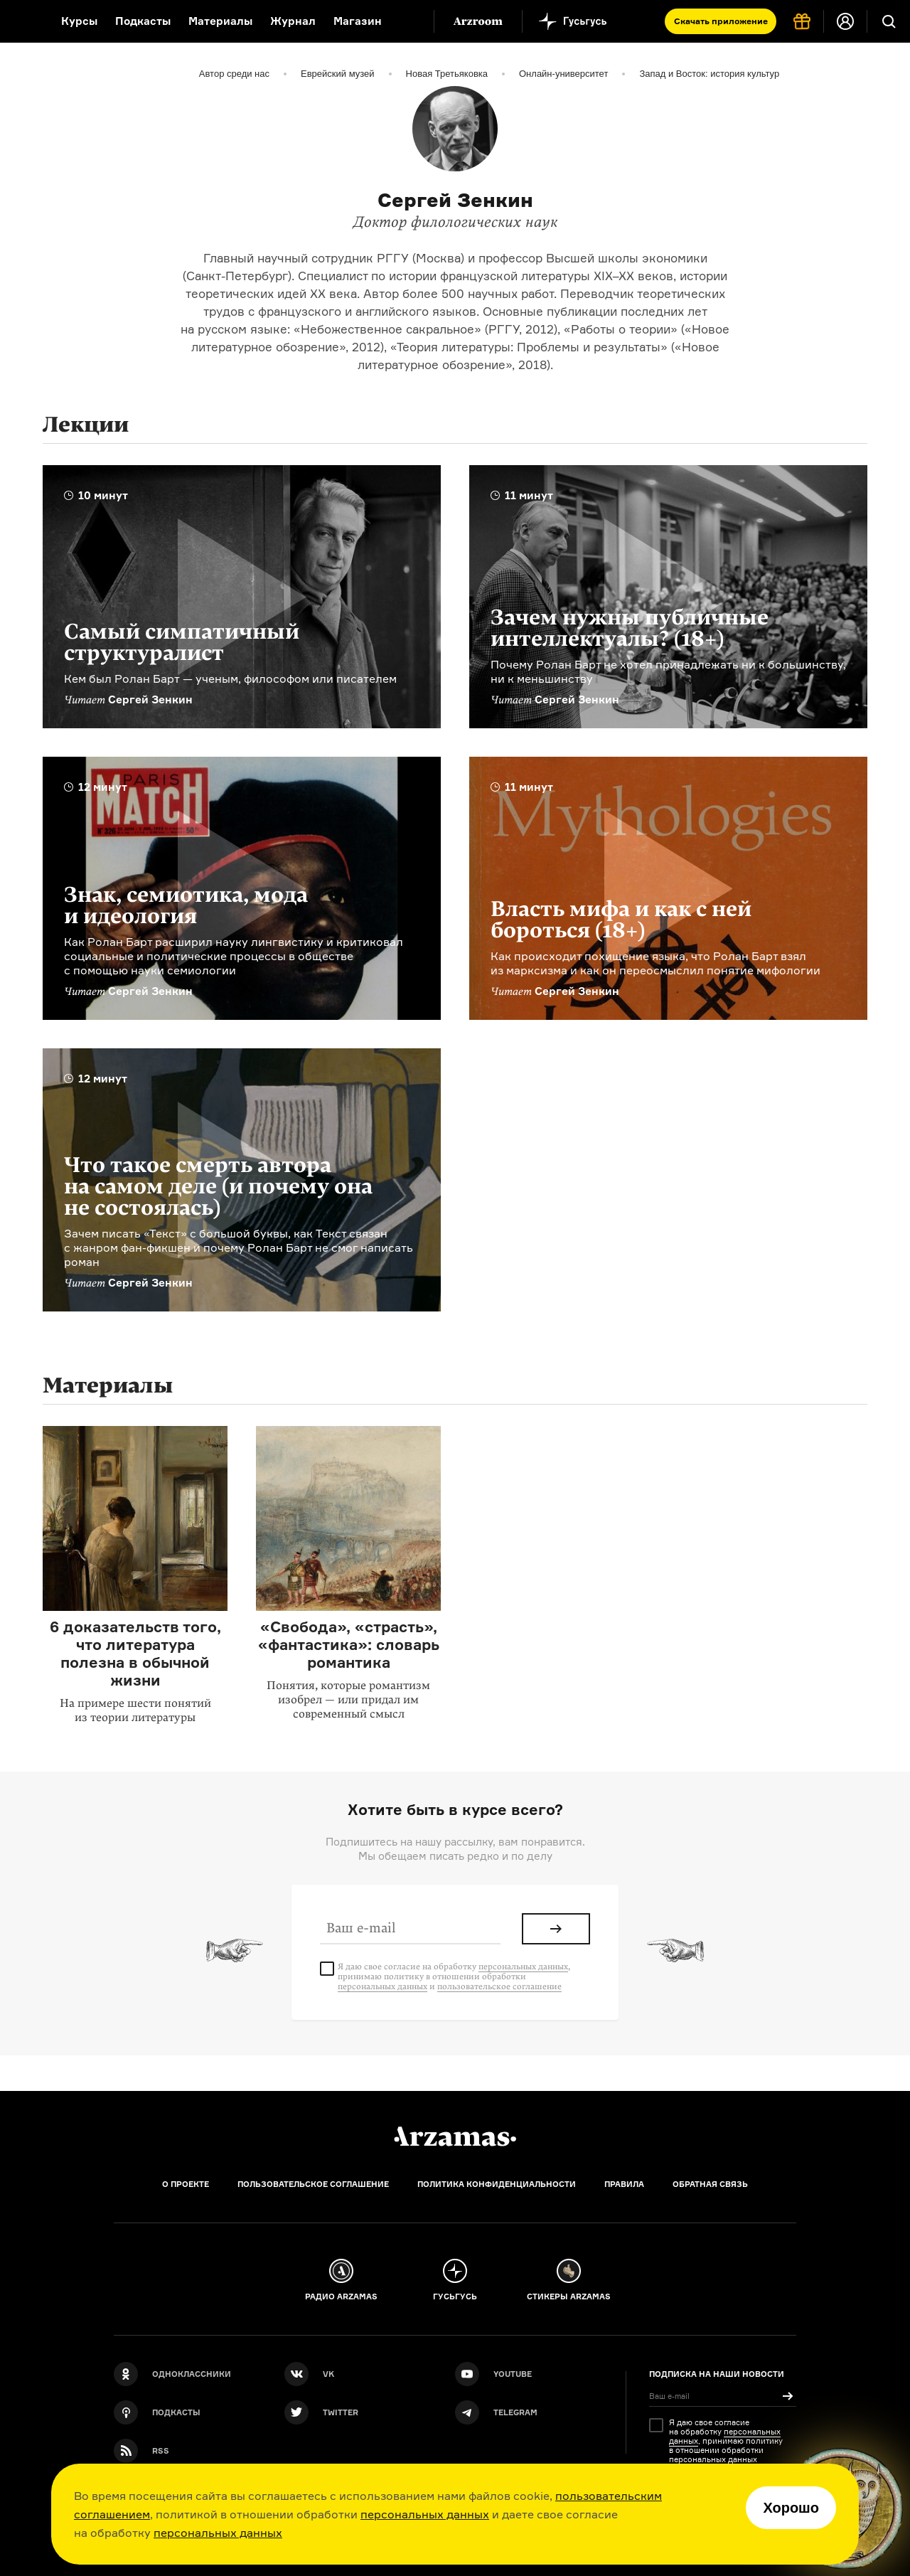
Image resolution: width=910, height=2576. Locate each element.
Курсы (79, 21)
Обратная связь (710, 2184)
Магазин (357, 21)
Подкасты (143, 21)
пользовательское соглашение (499, 1986)
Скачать (721, 21)
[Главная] (455, 2136)
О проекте (185, 2184)
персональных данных (424, 2514)
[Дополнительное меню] (408, 21)
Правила (624, 2184)
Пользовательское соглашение (313, 2184)
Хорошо (791, 2508)
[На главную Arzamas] (21, 21)
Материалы (220, 21)
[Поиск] (888, 21)
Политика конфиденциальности (496, 2184)
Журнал (293, 21)
